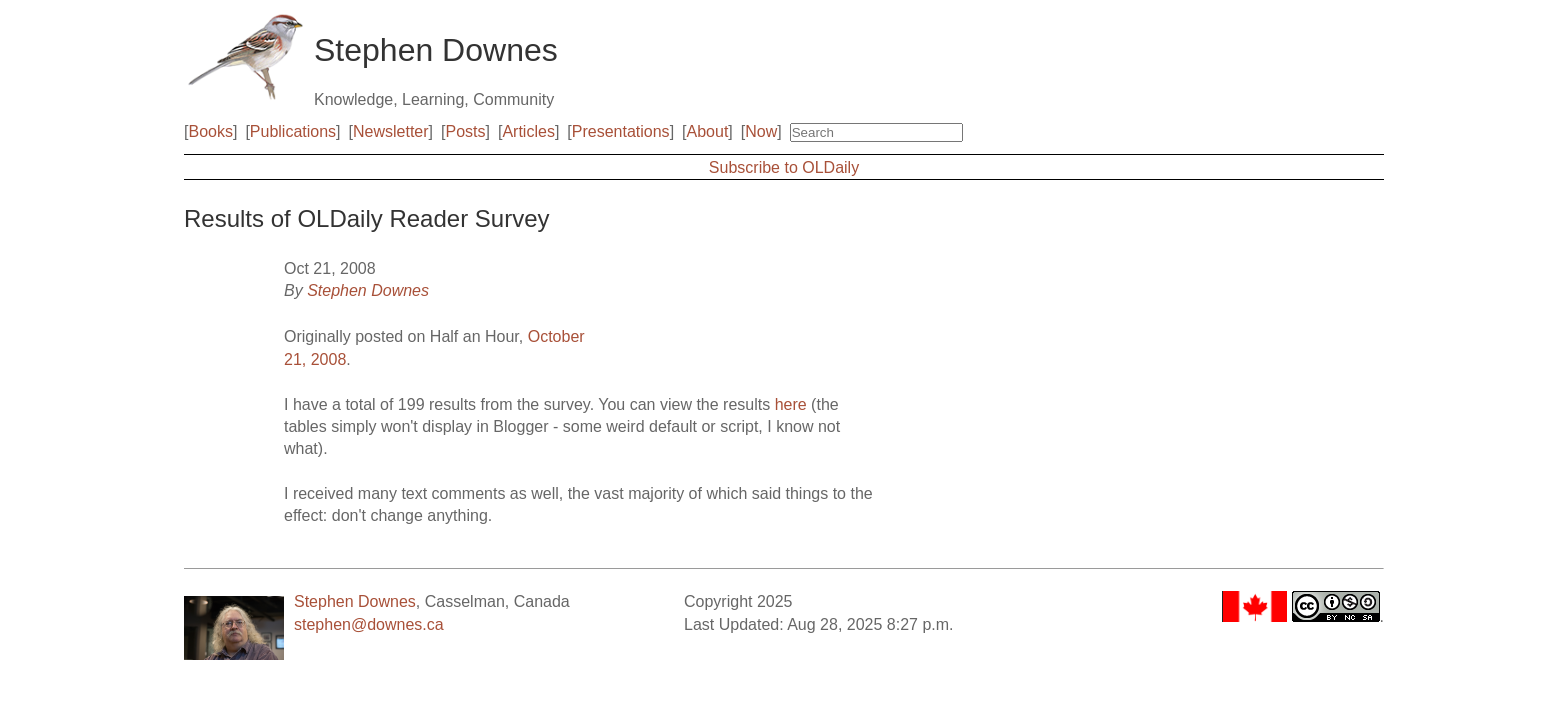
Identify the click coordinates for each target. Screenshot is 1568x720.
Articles (528, 131)
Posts (466, 131)
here (791, 404)
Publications (293, 131)
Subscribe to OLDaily (784, 167)
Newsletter (391, 131)
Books (210, 131)
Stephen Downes (368, 290)
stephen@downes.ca (369, 624)
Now (761, 131)
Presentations (621, 131)
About (708, 131)
